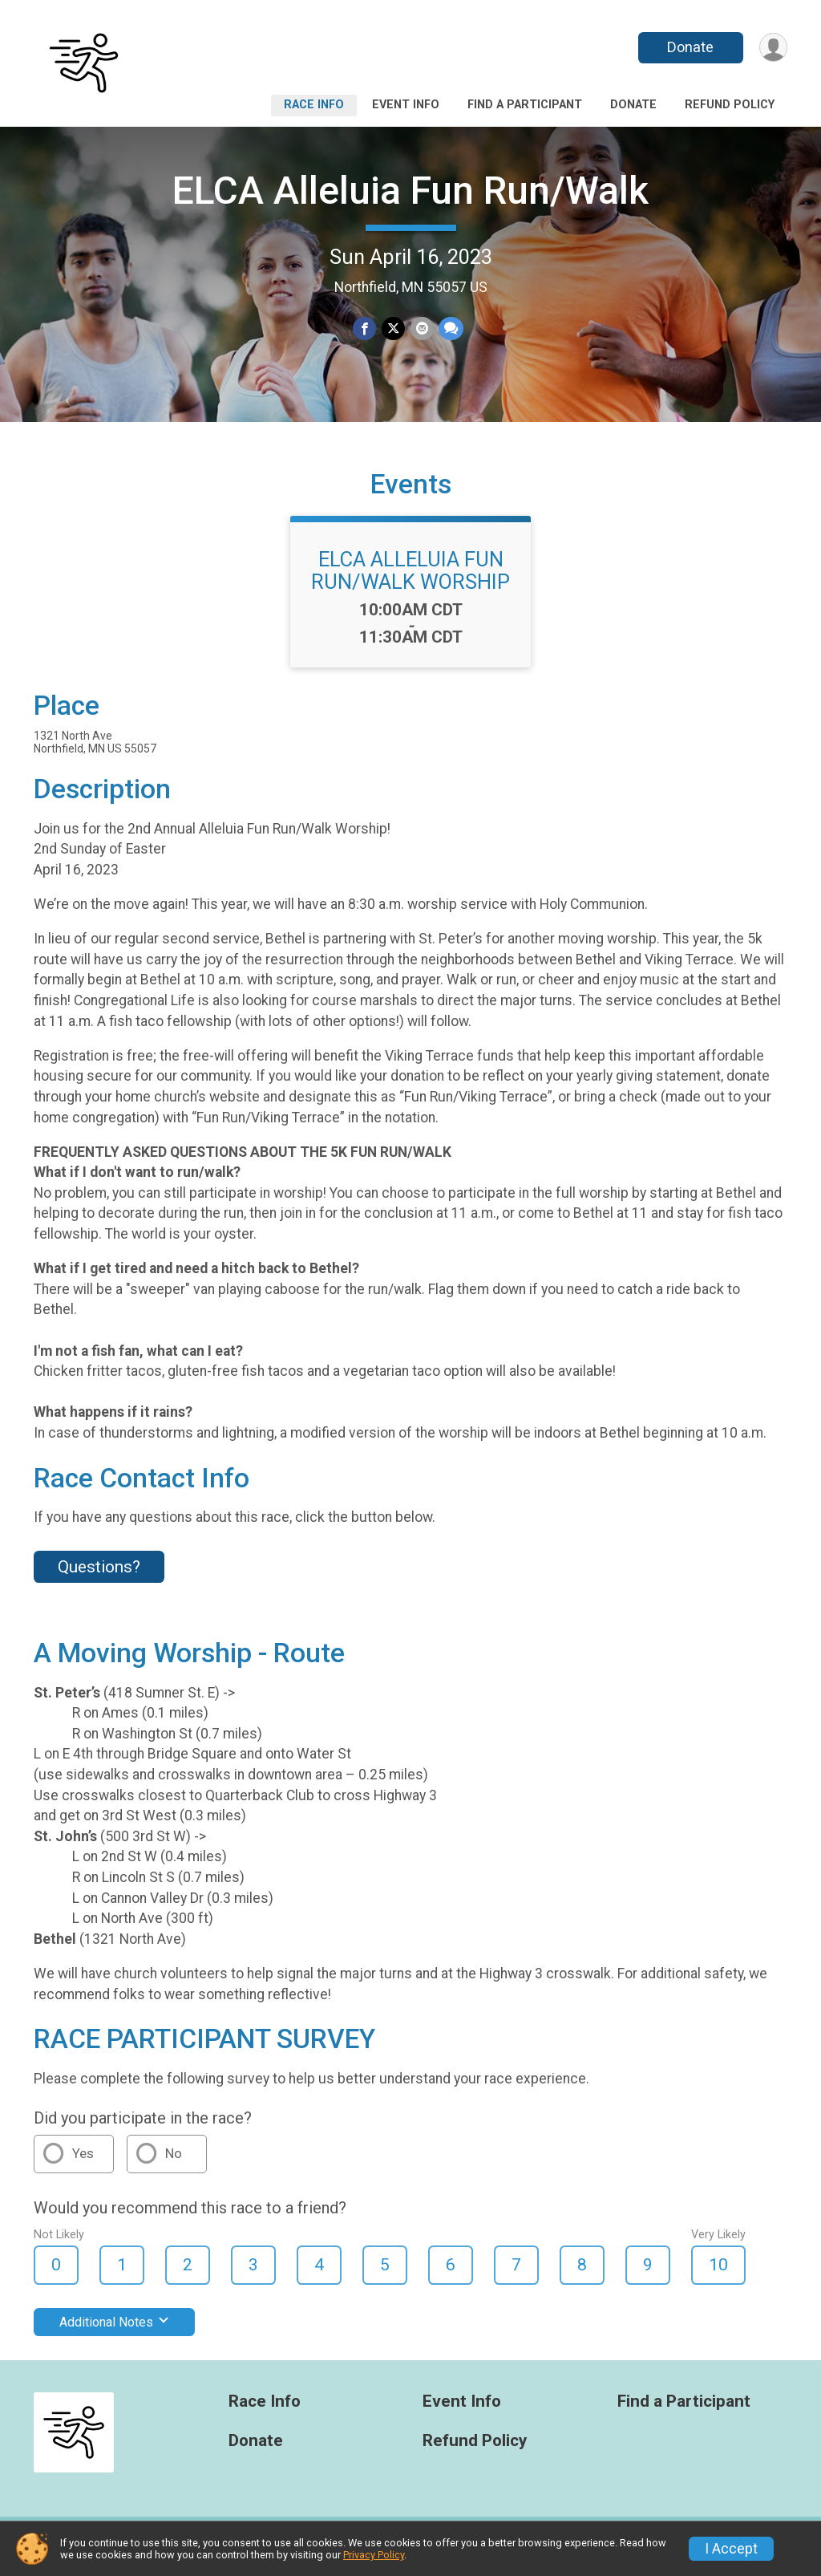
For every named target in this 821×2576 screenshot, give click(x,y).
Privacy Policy (373, 2555)
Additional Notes (114, 2331)
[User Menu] (772, 48)
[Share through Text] (450, 328)
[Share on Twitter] (393, 328)
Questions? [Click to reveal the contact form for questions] (99, 1576)
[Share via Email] (421, 328)
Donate (689, 47)
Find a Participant (524, 105)
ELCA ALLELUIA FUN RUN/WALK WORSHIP (410, 580)
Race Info (314, 105)
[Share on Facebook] (365, 328)
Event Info (405, 105)
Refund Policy (729, 105)
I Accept (731, 2549)
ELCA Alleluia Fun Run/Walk (410, 190)
